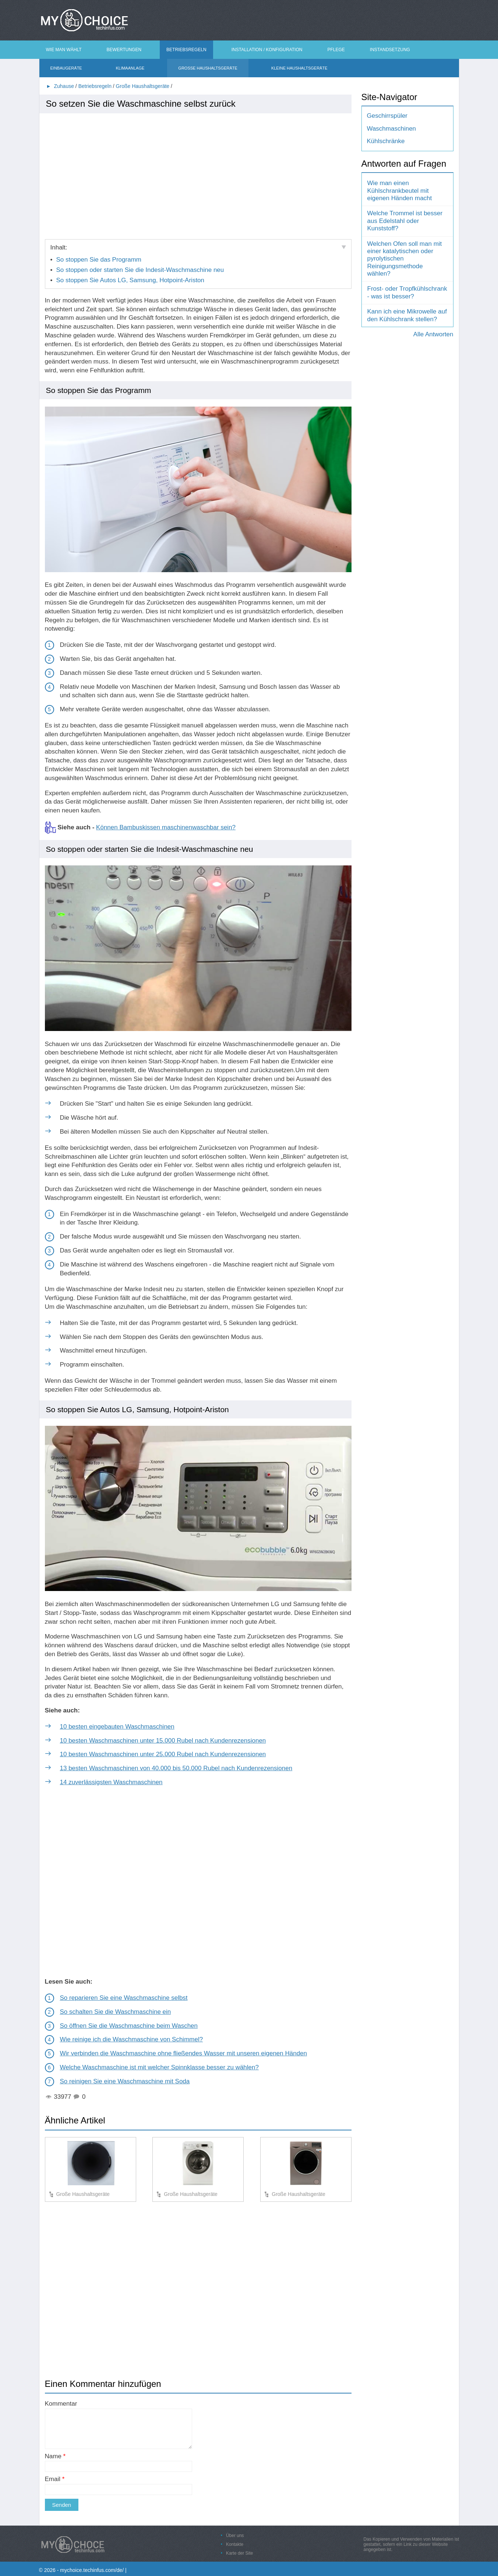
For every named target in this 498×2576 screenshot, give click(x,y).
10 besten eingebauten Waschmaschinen (117, 1726)
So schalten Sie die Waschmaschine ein (115, 2011)
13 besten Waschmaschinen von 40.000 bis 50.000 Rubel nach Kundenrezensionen (176, 1768)
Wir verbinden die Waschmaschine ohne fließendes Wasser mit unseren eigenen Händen (183, 2053)
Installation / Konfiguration (267, 49)
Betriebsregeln (186, 49)
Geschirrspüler (387, 115)
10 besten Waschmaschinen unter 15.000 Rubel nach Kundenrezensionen (163, 1740)
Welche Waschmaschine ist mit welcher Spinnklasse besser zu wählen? (159, 2067)
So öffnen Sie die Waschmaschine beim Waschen (129, 2025)
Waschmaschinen (391, 128)
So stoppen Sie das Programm (98, 259)
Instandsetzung (390, 49)
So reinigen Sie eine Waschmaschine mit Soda (125, 2081)
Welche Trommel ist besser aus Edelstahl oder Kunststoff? (405, 221)
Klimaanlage (130, 68)
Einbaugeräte (66, 68)
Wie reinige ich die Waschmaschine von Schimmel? (131, 2039)
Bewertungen (124, 49)
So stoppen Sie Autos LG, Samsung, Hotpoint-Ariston (130, 280)
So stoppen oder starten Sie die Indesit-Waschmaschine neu (140, 269)
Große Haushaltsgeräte (207, 68)
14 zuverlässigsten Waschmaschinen (111, 1782)
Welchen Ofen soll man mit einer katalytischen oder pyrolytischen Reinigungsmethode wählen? (404, 258)
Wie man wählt (64, 49)
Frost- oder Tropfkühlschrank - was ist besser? (407, 292)
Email (55, 2479)
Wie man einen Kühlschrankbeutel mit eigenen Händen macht (399, 191)
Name (55, 2456)
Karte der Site (239, 2553)
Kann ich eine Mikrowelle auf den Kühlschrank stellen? (407, 315)
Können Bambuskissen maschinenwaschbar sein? (166, 827)
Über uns (235, 2535)
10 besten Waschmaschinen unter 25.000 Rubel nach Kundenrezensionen (163, 1754)
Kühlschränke (386, 141)
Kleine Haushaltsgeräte (299, 68)
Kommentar (61, 2403)
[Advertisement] (198, 172)
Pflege (336, 49)
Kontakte (234, 2544)
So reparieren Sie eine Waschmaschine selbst (124, 1997)
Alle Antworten (433, 334)
